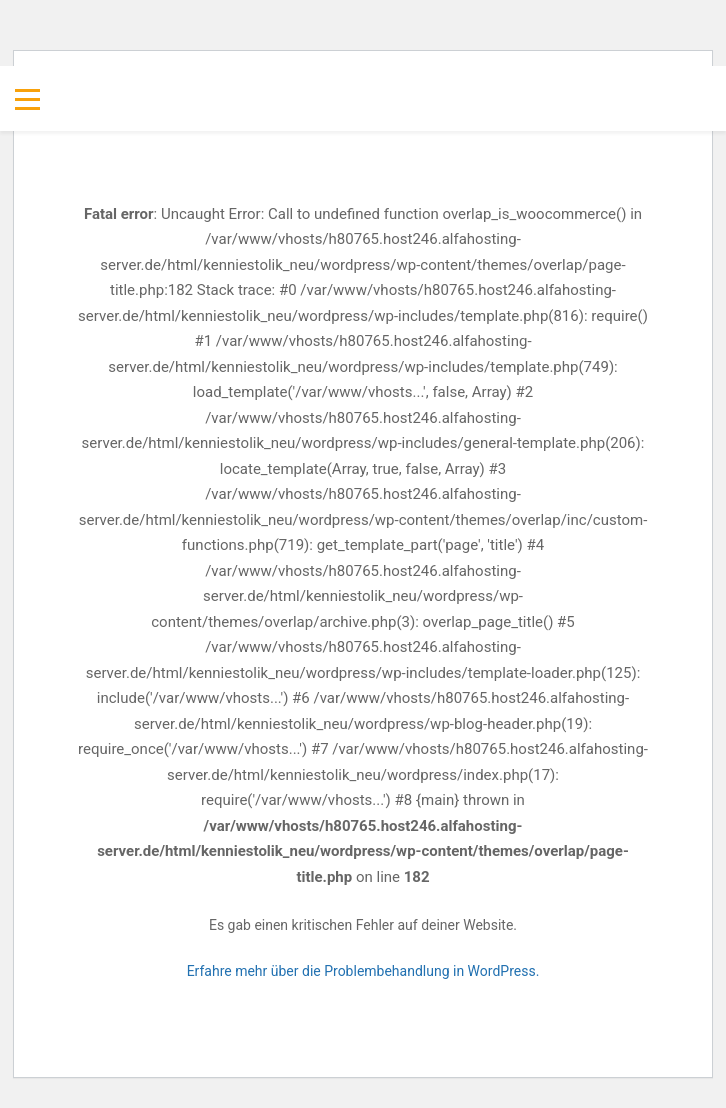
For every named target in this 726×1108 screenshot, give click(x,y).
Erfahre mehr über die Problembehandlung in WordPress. (363, 971)
